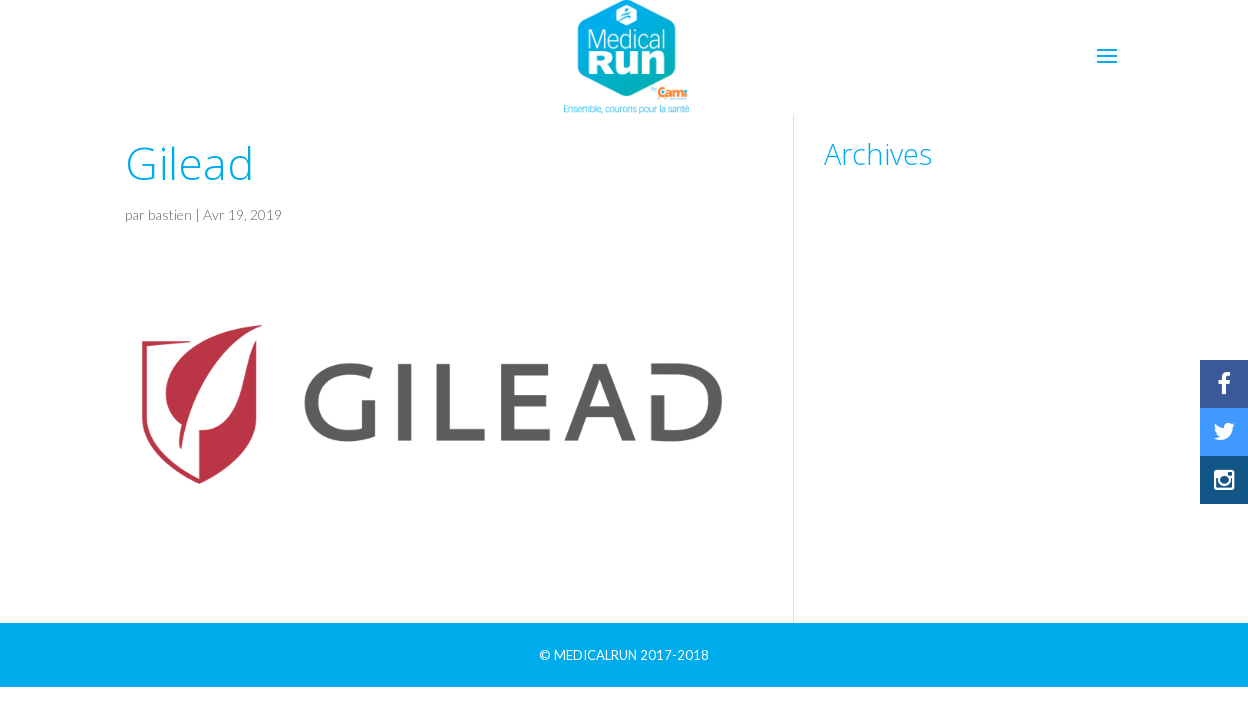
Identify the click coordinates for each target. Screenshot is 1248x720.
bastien (170, 214)
